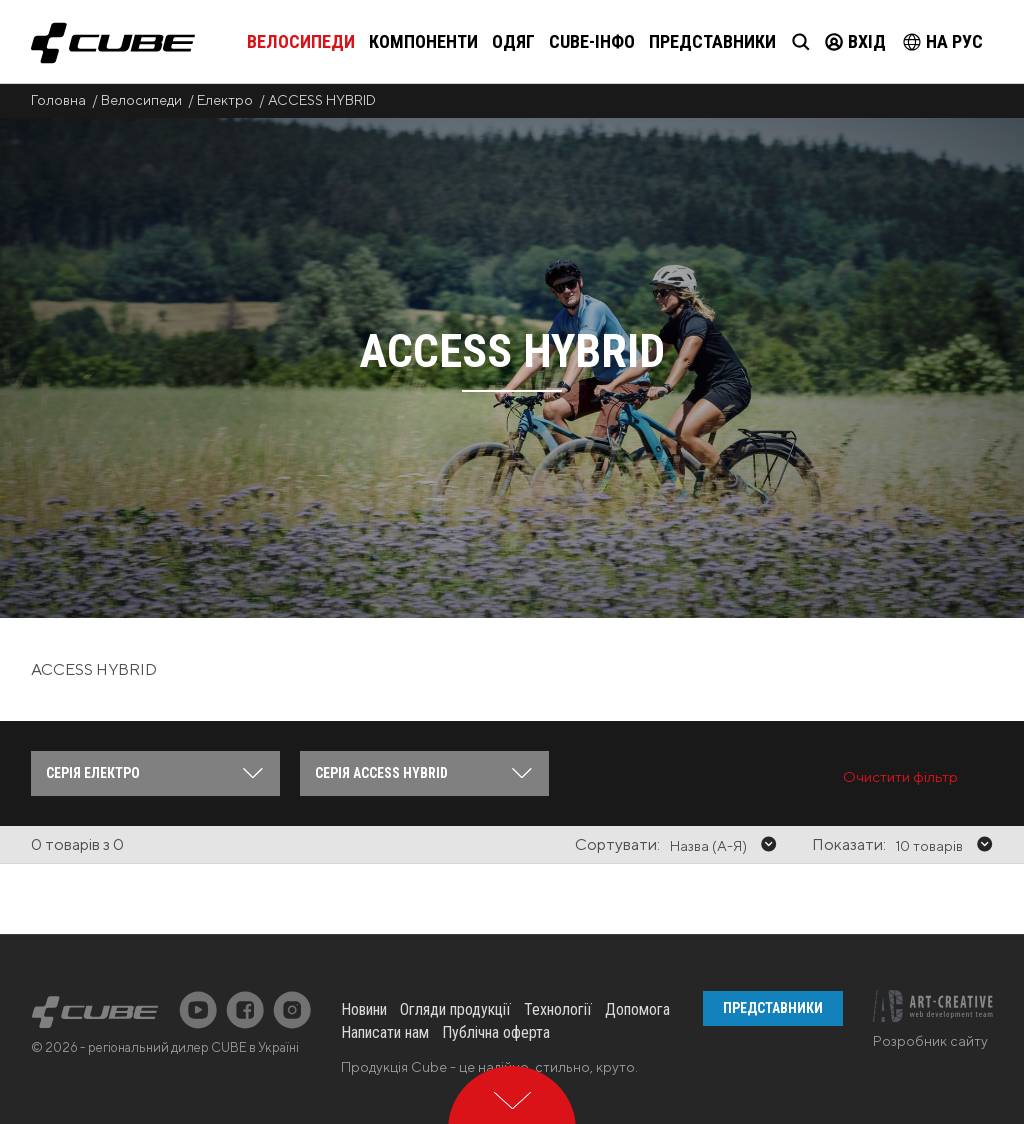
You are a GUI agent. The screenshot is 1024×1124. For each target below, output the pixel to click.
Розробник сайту (930, 1041)
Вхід (855, 41)
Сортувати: (617, 844)
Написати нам (385, 1032)
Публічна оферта (496, 1032)
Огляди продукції (455, 1009)
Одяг (513, 41)
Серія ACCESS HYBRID (381, 773)
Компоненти (423, 41)
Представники (712, 41)
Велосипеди (301, 41)
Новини (364, 1009)
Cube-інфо (592, 41)
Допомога (637, 1009)
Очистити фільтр (900, 776)
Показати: (849, 844)
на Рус (943, 41)
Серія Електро (93, 773)
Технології (558, 1009)
